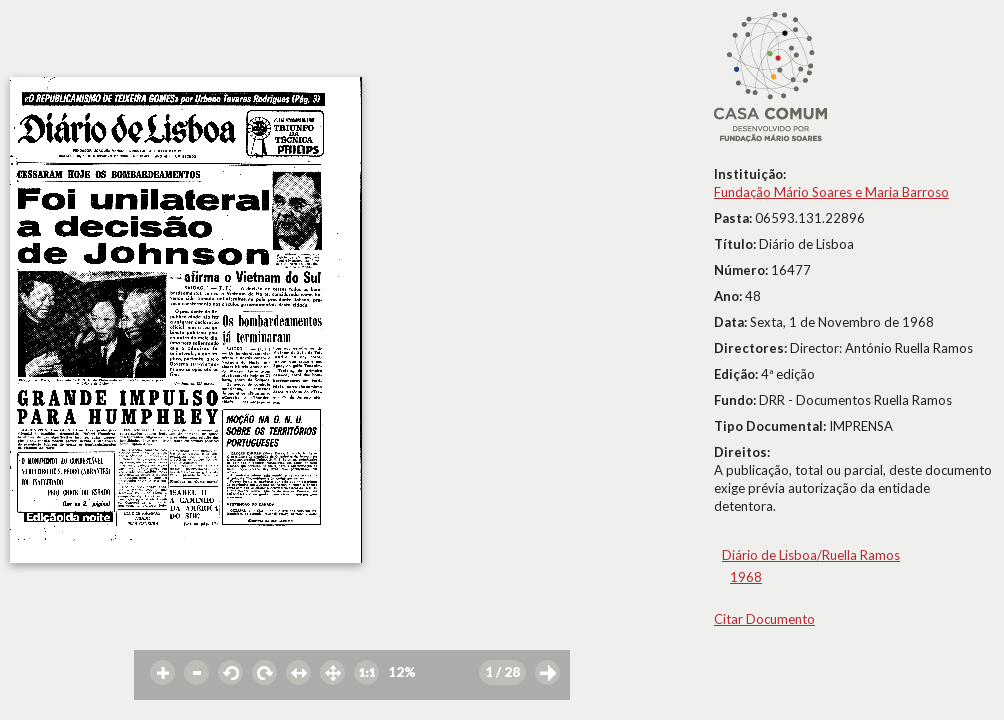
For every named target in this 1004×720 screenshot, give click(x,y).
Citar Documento (764, 619)
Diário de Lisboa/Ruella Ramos (811, 555)
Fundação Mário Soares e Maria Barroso (831, 192)
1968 (746, 577)
